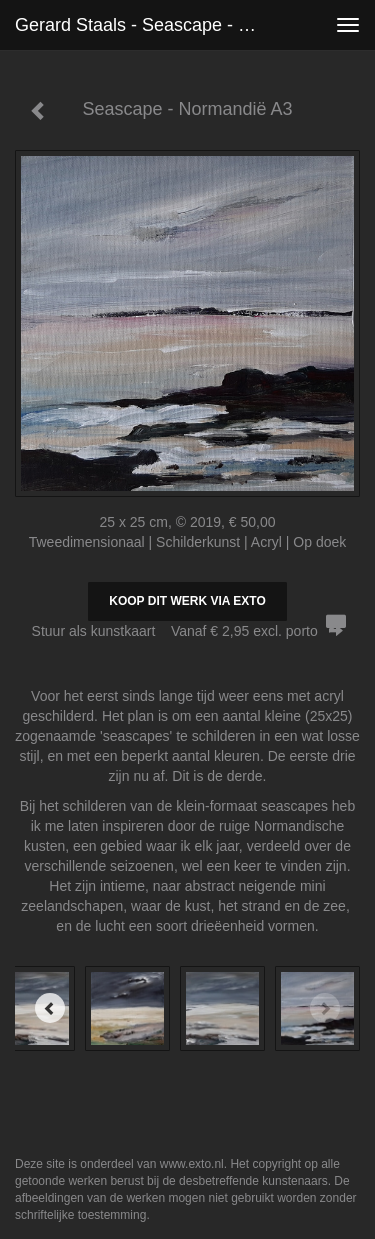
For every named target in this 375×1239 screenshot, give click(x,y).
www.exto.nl (192, 1164)
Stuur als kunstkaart (188, 631)
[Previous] (50, 1008)
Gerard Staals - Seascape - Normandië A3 (143, 25)
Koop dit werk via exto (187, 601)
